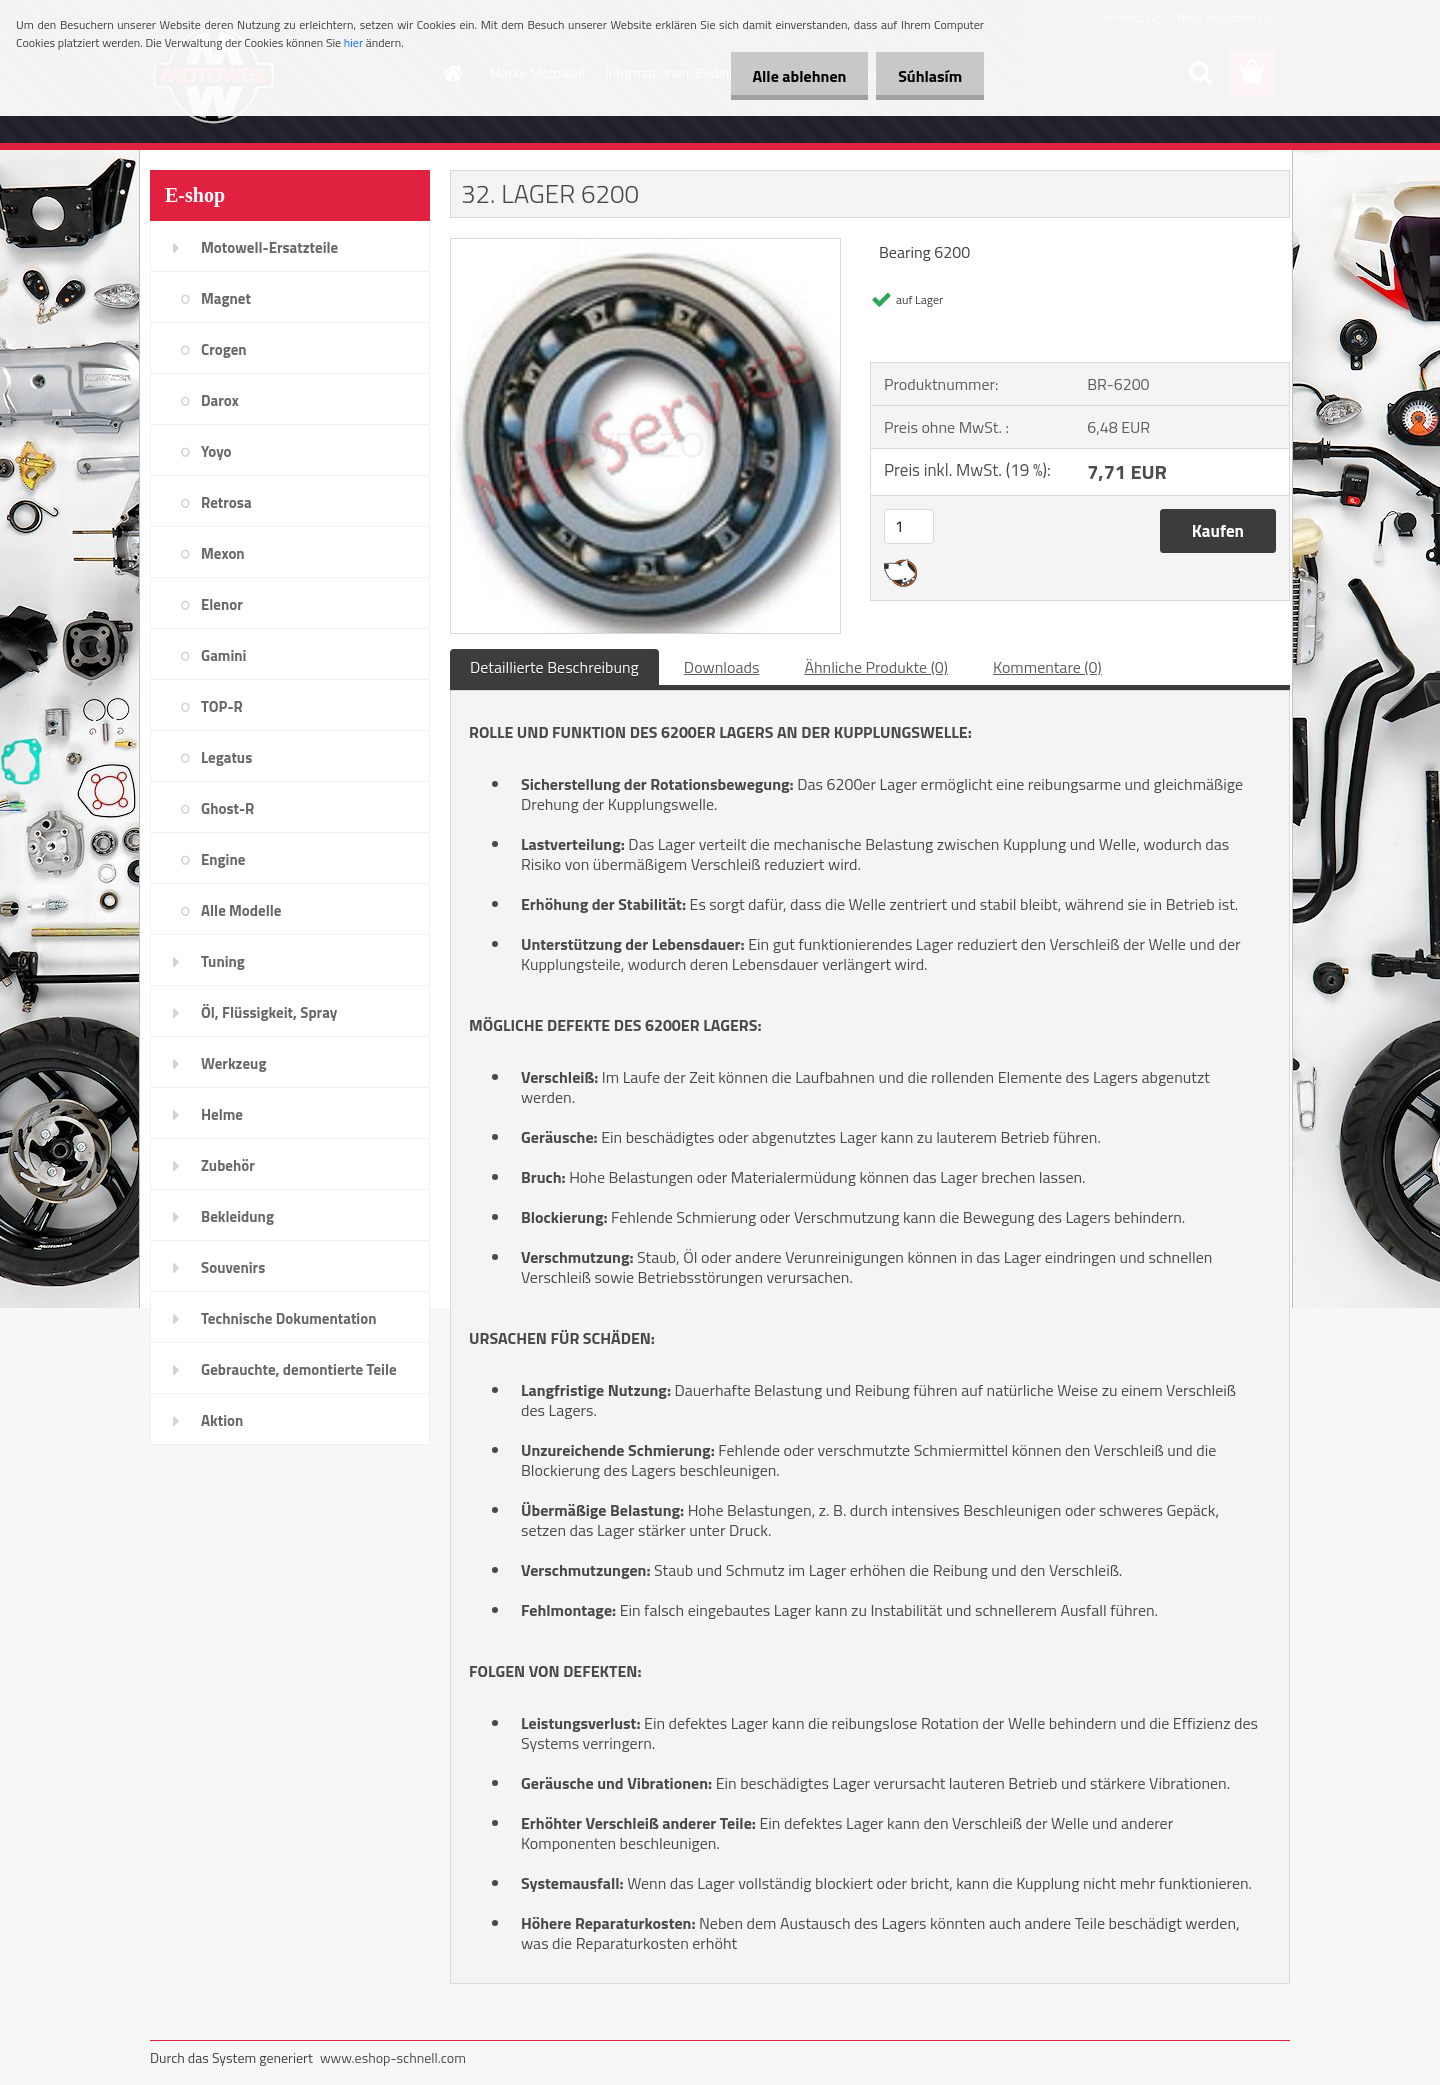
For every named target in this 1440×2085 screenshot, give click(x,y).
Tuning (223, 961)
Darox (220, 400)
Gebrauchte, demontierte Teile (299, 1369)
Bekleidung (237, 1216)
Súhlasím (927, 76)
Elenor (222, 604)
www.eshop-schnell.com (393, 2057)
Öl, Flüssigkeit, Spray (269, 1012)
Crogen (224, 349)
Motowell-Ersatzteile (269, 247)
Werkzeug (233, 1063)
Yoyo (216, 451)
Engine (223, 859)
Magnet (226, 298)
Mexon (223, 553)
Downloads (722, 667)
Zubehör (228, 1165)
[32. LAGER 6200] (645, 247)
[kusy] (909, 526)
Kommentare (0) (1047, 667)
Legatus (226, 757)
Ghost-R (227, 808)
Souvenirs (233, 1267)
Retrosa (226, 502)
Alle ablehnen (790, 76)
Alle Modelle (241, 910)
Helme (222, 1114)
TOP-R (222, 706)
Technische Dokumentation (289, 1318)
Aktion (222, 1420)
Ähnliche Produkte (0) (876, 667)
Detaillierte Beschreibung (554, 667)
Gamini (223, 655)
